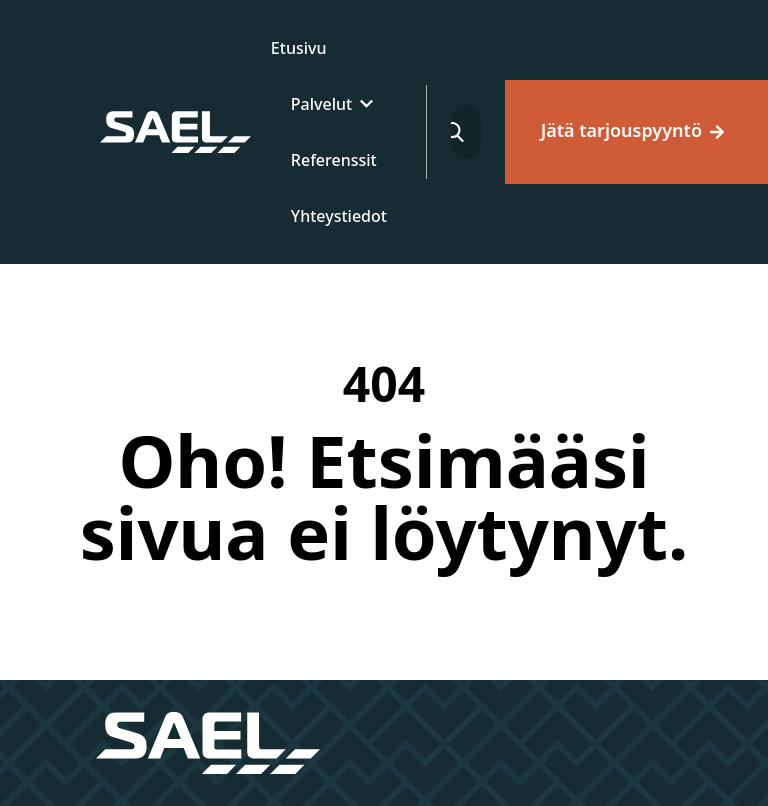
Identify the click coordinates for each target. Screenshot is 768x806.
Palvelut (321, 104)
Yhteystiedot (339, 216)
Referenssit (334, 160)
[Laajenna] (366, 104)
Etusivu (299, 48)
